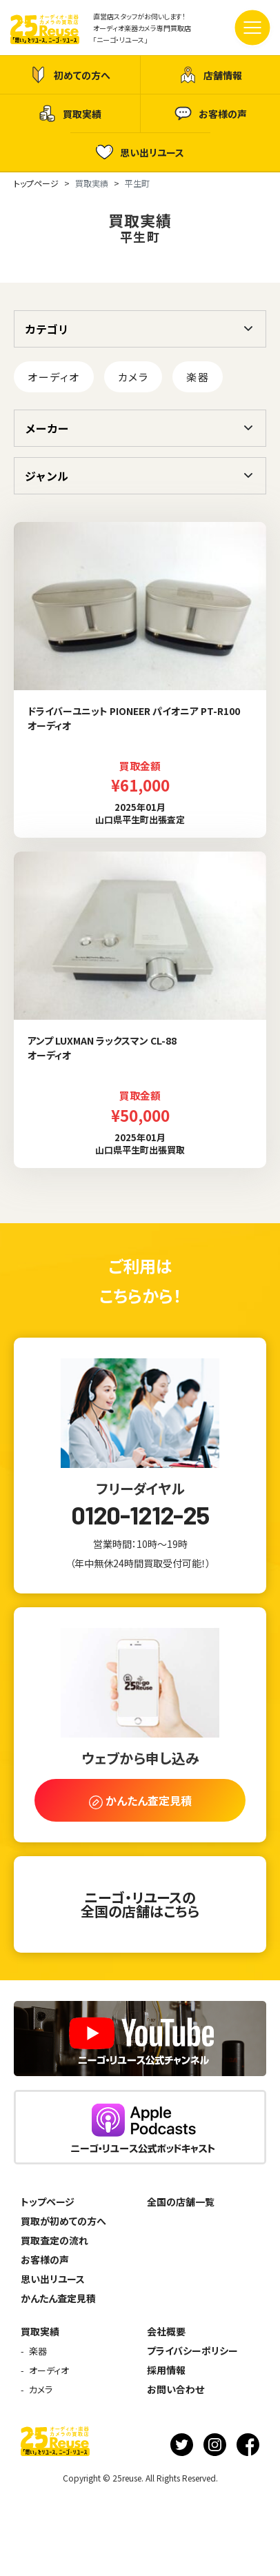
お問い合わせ (175, 2389)
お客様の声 (210, 113)
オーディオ (54, 377)
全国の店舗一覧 (180, 2201)
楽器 (197, 377)
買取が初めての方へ (63, 2221)
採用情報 (166, 2370)
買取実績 (70, 113)
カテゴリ (47, 329)
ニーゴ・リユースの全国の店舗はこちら (140, 1904)
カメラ (133, 377)
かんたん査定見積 (58, 2298)
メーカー (47, 428)
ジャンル (46, 475)
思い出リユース (140, 152)
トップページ (47, 2201)
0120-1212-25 (140, 1514)
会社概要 (166, 2331)
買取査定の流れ (54, 2240)
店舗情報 (210, 74)
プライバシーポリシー (192, 2350)
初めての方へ (70, 74)
